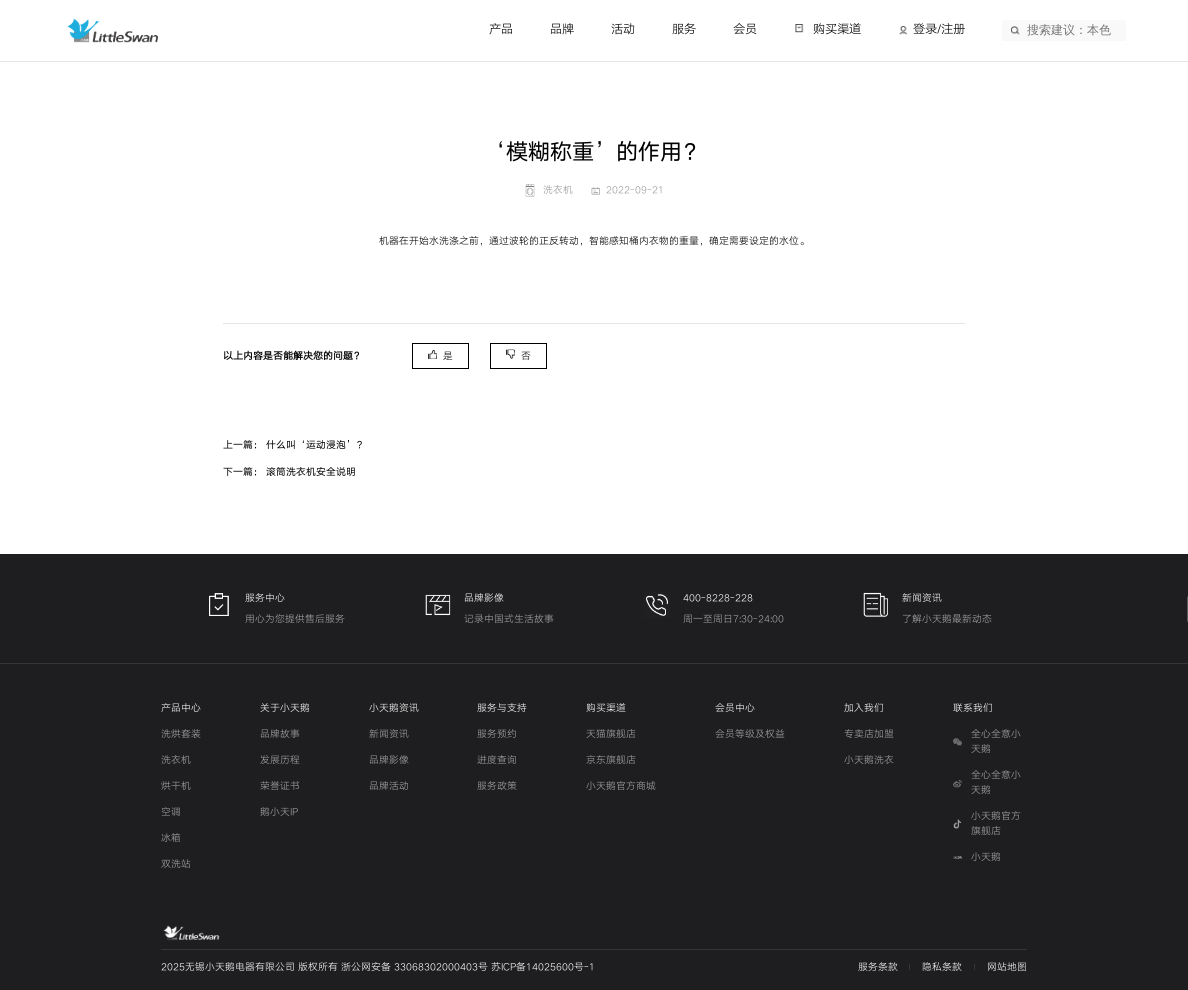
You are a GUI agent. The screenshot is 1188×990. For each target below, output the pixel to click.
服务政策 (497, 786)
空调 (171, 812)
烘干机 (176, 786)
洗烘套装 (181, 734)
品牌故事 (280, 734)
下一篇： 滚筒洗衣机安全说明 (289, 472)
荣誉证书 (280, 786)
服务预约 (497, 734)
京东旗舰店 (611, 760)
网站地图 (1007, 967)
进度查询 (497, 760)
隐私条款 (942, 967)
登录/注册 (939, 29)
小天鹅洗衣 (869, 760)
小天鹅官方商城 (621, 786)
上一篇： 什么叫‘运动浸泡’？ (294, 445)
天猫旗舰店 (611, 734)
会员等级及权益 (750, 734)
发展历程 (280, 760)
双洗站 (176, 864)
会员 (745, 29)
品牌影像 (389, 760)
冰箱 (171, 838)
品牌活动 (389, 786)
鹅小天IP (279, 812)
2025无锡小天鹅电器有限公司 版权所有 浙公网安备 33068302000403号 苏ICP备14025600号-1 (378, 967)
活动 (623, 29)
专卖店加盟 (869, 734)
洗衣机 (176, 760)
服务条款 (878, 967)
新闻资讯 (389, 734)
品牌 (562, 29)
